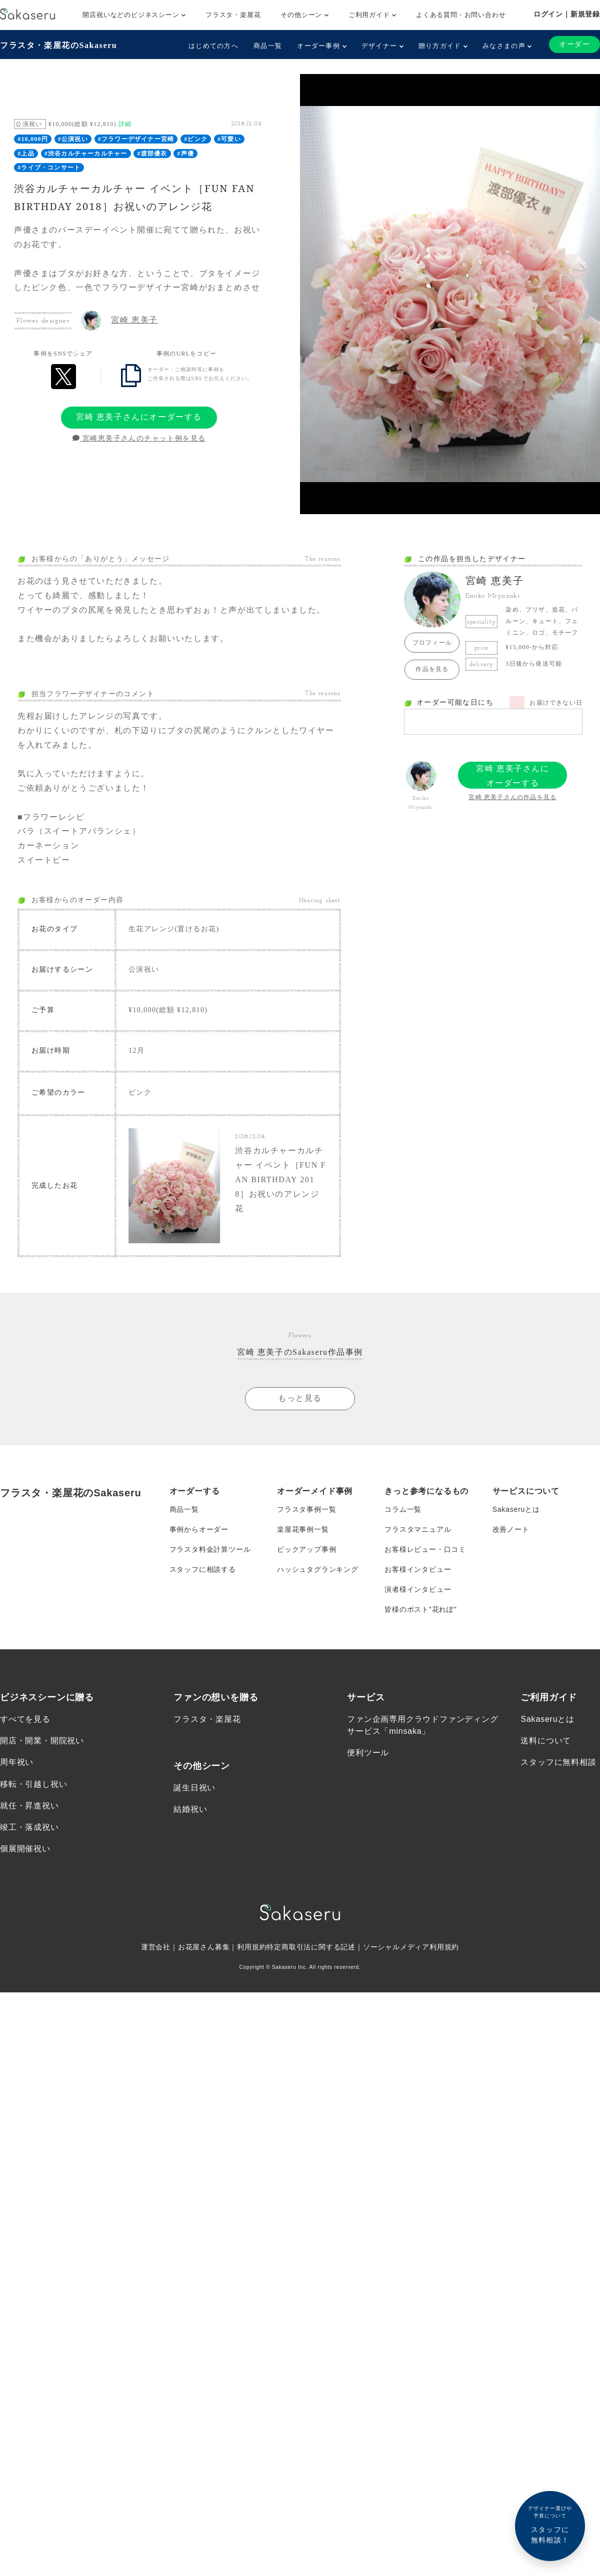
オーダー (574, 44)
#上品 (26, 153)
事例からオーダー (199, 1525)
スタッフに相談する (203, 1565)
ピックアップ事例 (306, 1545)
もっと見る (300, 1394)
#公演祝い (73, 139)
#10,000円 (33, 139)
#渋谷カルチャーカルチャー (86, 153)
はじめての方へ (213, 46)
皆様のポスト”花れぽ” (420, 1605)
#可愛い (229, 139)
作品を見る (432, 669)
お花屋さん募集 (204, 1943)
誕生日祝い (195, 1783)
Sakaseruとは (516, 1505)
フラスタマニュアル (417, 1525)
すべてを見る (25, 1715)
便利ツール (368, 1748)
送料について (545, 1736)
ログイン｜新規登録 (567, 14)
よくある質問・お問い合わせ (461, 15)
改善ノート (511, 1525)
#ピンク (196, 139)
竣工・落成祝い (29, 1823)
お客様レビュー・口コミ (425, 1545)
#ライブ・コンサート (49, 167)
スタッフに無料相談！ (550, 2524)
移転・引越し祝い (33, 1780)
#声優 (185, 153)
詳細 (125, 124)
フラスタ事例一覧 (306, 1505)
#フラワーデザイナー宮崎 (136, 139)
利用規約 (251, 1943)
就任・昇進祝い (29, 1801)
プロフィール (432, 642)
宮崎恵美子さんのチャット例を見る (139, 438)
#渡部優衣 (152, 153)
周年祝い (17, 1758)
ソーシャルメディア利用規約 (411, 1943)
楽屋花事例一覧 (303, 1525)
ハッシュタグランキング (317, 1565)
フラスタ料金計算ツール (210, 1545)
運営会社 (155, 1943)
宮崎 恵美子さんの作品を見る (512, 797)
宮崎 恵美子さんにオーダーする (139, 417)
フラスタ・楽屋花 (233, 15)
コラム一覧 (403, 1505)
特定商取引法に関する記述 (311, 1943)
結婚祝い (190, 1805)
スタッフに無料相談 (558, 1758)
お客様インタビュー (417, 1565)
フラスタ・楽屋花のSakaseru (58, 45)
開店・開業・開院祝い (42, 1736)
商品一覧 (268, 46)
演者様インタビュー (417, 1585)
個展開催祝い (25, 1844)
